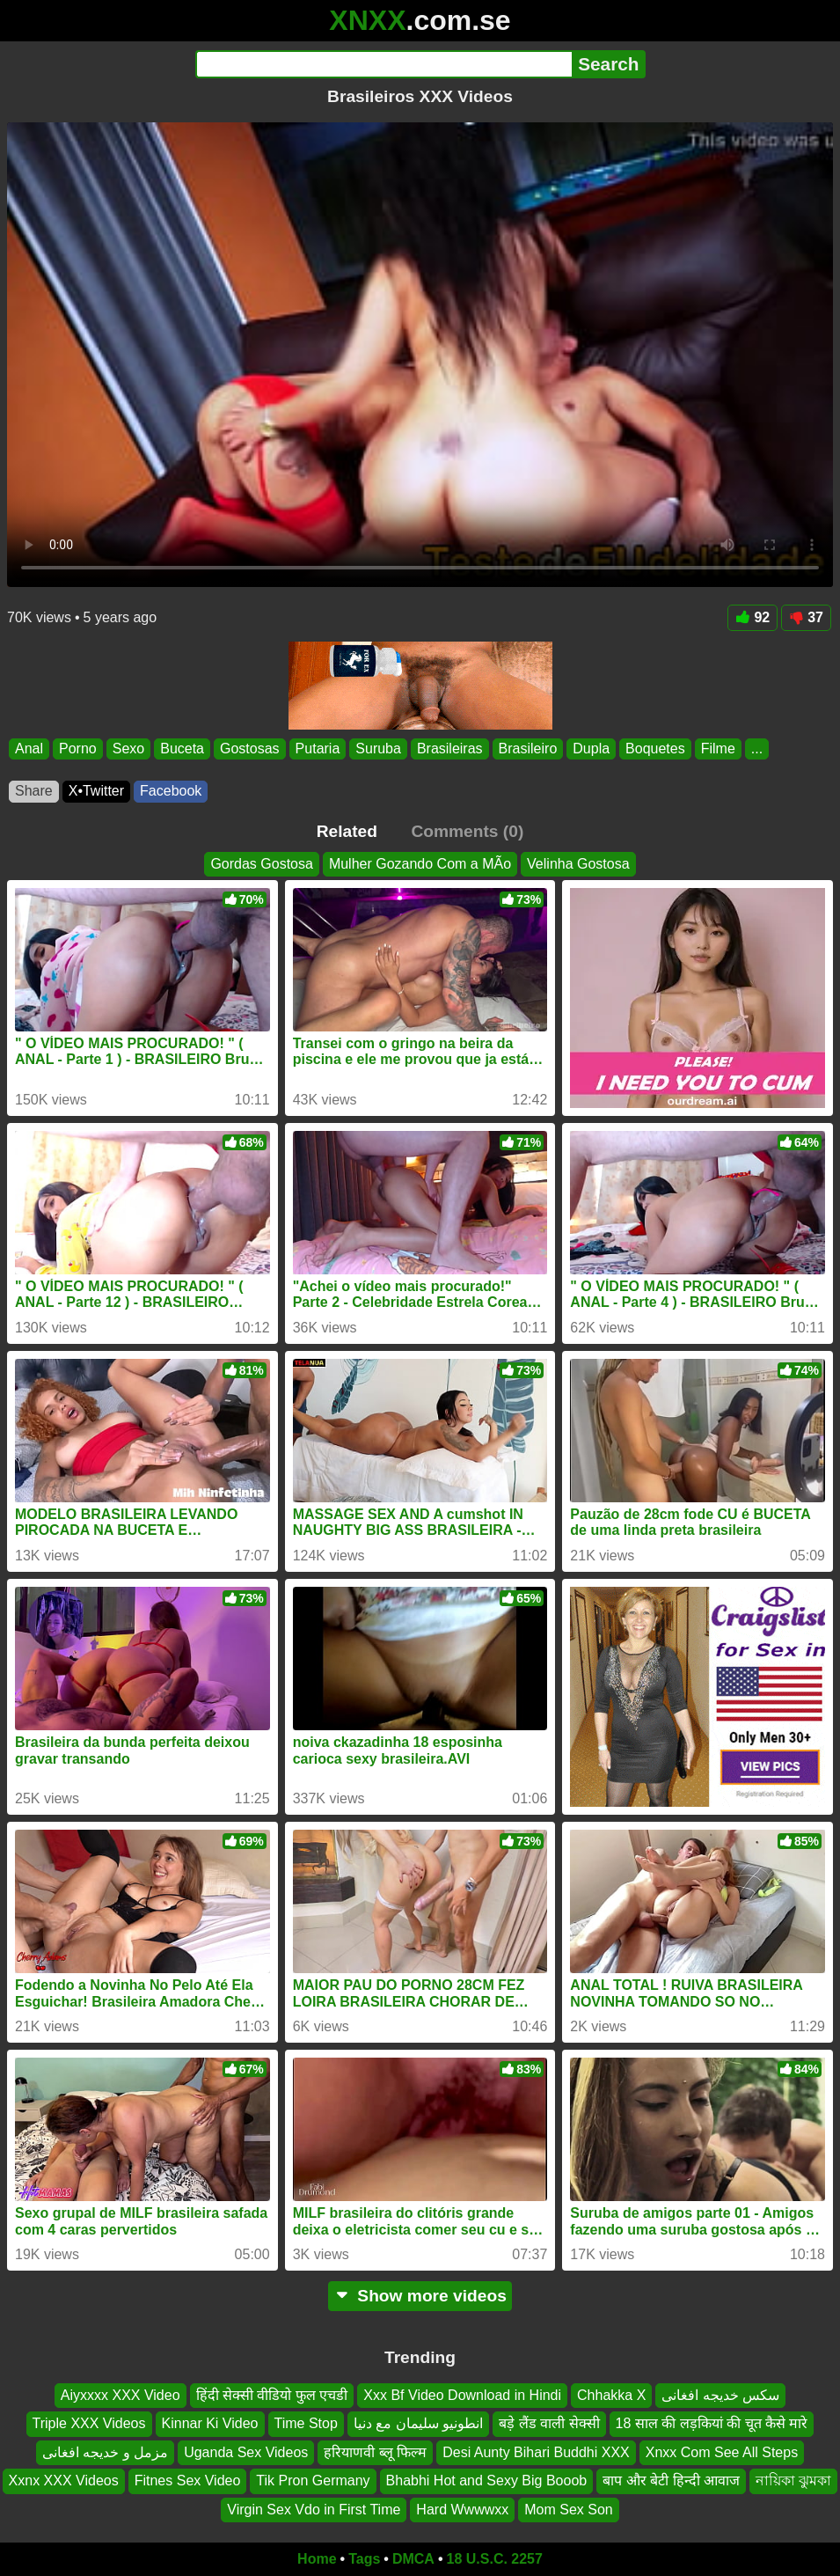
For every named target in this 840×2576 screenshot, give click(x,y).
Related (347, 831)
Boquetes (655, 748)
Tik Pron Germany (312, 2481)
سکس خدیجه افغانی (720, 2395)
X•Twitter (96, 790)
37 (806, 617)
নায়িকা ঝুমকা (793, 2481)
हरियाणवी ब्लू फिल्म (375, 2452)
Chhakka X (611, 2395)
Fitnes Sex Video (188, 2481)
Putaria (318, 748)
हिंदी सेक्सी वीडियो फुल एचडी (272, 2395)
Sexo (128, 748)
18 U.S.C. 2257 (495, 2558)
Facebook (170, 790)
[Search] (384, 64)
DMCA (413, 2558)
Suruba (378, 748)
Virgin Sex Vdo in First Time (313, 2509)
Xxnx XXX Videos (64, 2481)
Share (34, 790)
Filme (718, 748)
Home (316, 2558)
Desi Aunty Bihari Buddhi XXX (536, 2452)
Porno (78, 748)
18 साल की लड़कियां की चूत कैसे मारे (712, 2424)
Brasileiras (450, 748)
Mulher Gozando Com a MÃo (420, 863)
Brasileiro (528, 748)
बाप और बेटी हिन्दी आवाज (671, 2481)
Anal (29, 748)
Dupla (591, 748)
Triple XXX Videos (89, 2424)
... (757, 748)
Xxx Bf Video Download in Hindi (462, 2395)
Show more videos (420, 2295)
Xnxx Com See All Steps (722, 2452)
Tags (364, 2558)
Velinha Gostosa (578, 863)
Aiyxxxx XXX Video (120, 2395)
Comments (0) (467, 831)
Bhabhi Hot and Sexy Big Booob (487, 2481)
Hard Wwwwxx (462, 2509)
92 (752, 617)
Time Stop (306, 2424)
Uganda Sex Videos (246, 2452)
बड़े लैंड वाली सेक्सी (549, 2424)
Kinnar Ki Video (210, 2424)
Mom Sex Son (568, 2509)
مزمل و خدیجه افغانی (105, 2452)
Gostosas (250, 748)
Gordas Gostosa (261, 863)
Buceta (182, 748)
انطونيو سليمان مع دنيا (418, 2424)
